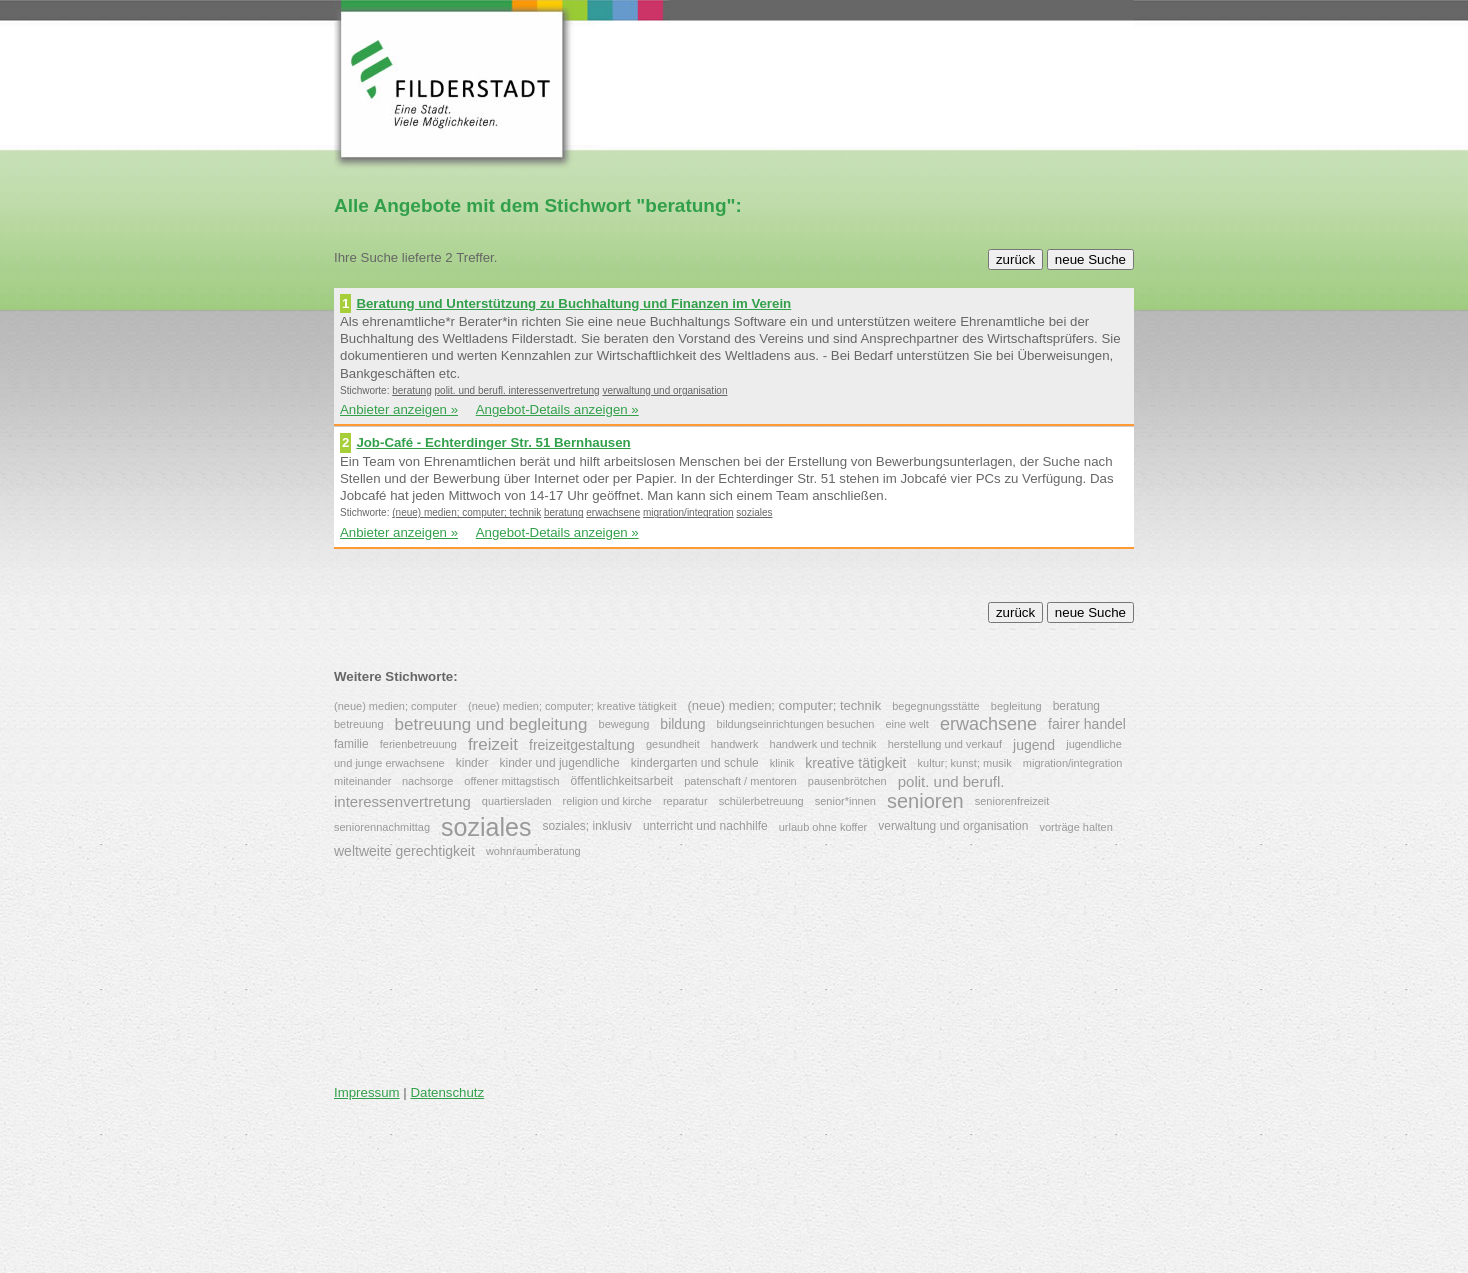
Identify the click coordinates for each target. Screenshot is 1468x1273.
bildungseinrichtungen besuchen (796, 724)
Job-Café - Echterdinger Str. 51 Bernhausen (493, 442)
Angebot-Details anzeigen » (557, 409)
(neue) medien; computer (395, 706)
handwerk (735, 744)
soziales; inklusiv (586, 826)
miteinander (364, 781)
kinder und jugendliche (560, 763)
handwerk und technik (823, 744)
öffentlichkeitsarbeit (622, 780)
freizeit (493, 744)
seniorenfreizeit (1012, 801)
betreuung (359, 724)
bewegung (624, 724)
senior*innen (845, 801)
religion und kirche (607, 801)
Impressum (367, 1092)
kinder (472, 763)
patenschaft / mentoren (740, 781)
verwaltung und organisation (664, 390)
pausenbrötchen (847, 781)
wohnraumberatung (533, 851)
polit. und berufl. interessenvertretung (517, 390)
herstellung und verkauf (945, 744)
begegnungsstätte (935, 706)
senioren (925, 801)
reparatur (685, 801)
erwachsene (613, 512)
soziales (754, 512)
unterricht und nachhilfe (705, 826)
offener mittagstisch (511, 781)
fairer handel (1087, 724)
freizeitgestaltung (582, 744)
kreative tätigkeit (855, 764)
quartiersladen (517, 801)
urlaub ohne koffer (823, 827)
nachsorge (427, 781)
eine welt (906, 724)
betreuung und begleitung (491, 723)
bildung (682, 724)
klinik (782, 763)
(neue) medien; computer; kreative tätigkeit (572, 706)
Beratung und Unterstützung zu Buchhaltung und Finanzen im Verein (573, 303)
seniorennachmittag (382, 827)
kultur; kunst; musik (965, 763)
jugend (1034, 744)
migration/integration (688, 512)
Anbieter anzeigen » (399, 409)
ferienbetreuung (418, 744)
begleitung (1016, 706)
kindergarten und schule (695, 763)
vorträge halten (1075, 827)
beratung (411, 390)
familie (351, 743)
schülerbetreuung (761, 801)
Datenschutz (447, 1092)
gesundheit (673, 744)
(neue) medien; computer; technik (466, 512)
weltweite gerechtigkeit (404, 851)
